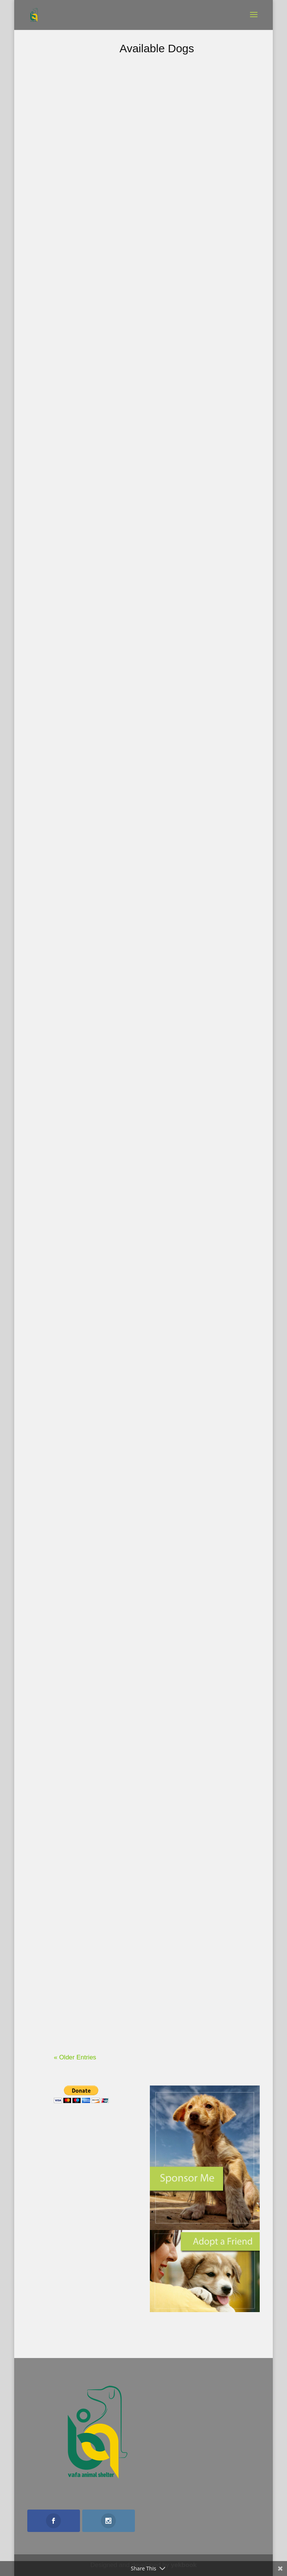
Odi (211, 583)
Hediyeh (102, 1930)
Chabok (102, 1516)
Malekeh (211, 1839)
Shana (211, 301)
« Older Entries (75, 2057)
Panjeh (211, 1231)
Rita (102, 146)
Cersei (102, 542)
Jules (211, 437)
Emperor (102, 899)
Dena (211, 1636)
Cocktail (211, 146)
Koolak (211, 816)
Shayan (102, 697)
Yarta (102, 339)
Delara (211, 1433)
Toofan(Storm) (211, 1028)
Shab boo (102, 1102)
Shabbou (102, 1718)
